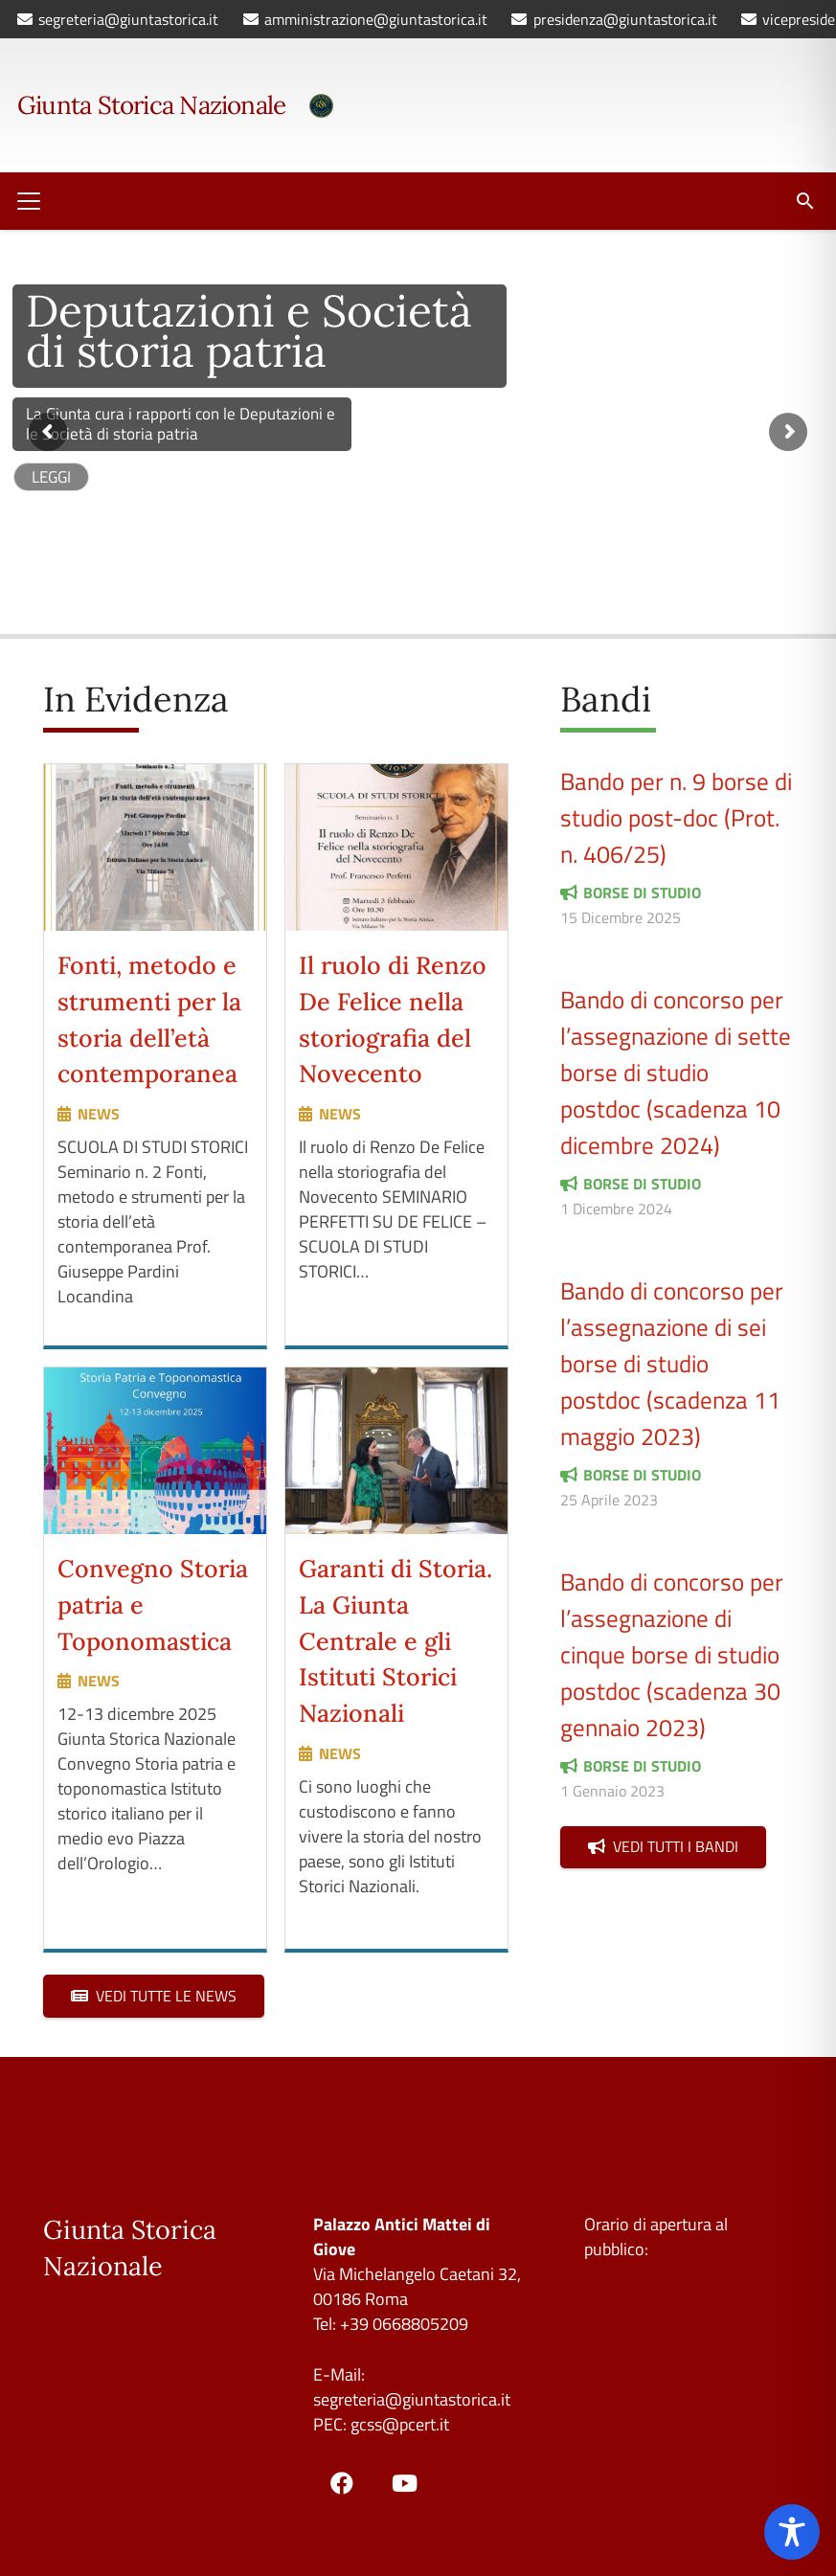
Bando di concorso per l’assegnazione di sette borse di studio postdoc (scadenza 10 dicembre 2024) (675, 1072)
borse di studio (642, 892)
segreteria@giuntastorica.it (411, 2399)
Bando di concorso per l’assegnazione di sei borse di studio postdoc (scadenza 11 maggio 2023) (671, 1363)
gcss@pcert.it (399, 2424)
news (99, 1113)
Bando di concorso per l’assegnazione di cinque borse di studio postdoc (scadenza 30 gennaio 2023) (671, 1654)
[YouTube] (404, 2483)
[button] (29, 201)
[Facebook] (342, 2483)
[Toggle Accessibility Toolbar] (792, 2532)
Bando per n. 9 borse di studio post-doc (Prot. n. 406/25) (676, 817)
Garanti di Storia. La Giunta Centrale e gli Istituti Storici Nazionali (395, 1641)
